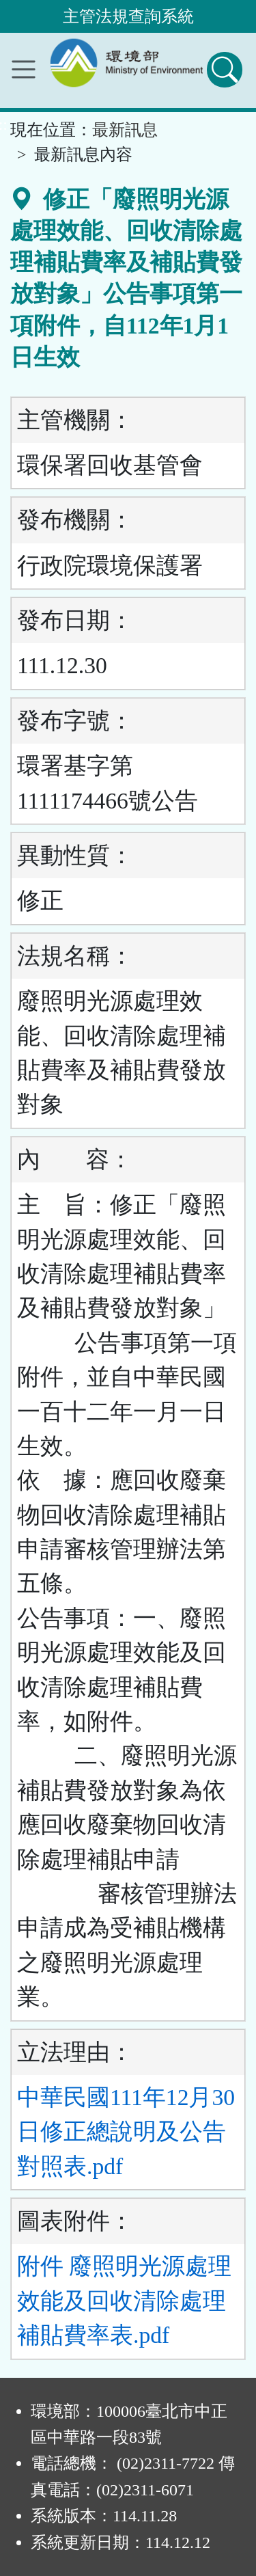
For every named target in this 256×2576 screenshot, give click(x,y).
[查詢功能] (224, 69)
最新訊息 (125, 130)
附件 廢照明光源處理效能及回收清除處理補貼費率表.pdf (124, 2300)
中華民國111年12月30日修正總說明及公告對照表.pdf (126, 2132)
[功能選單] (23, 69)
